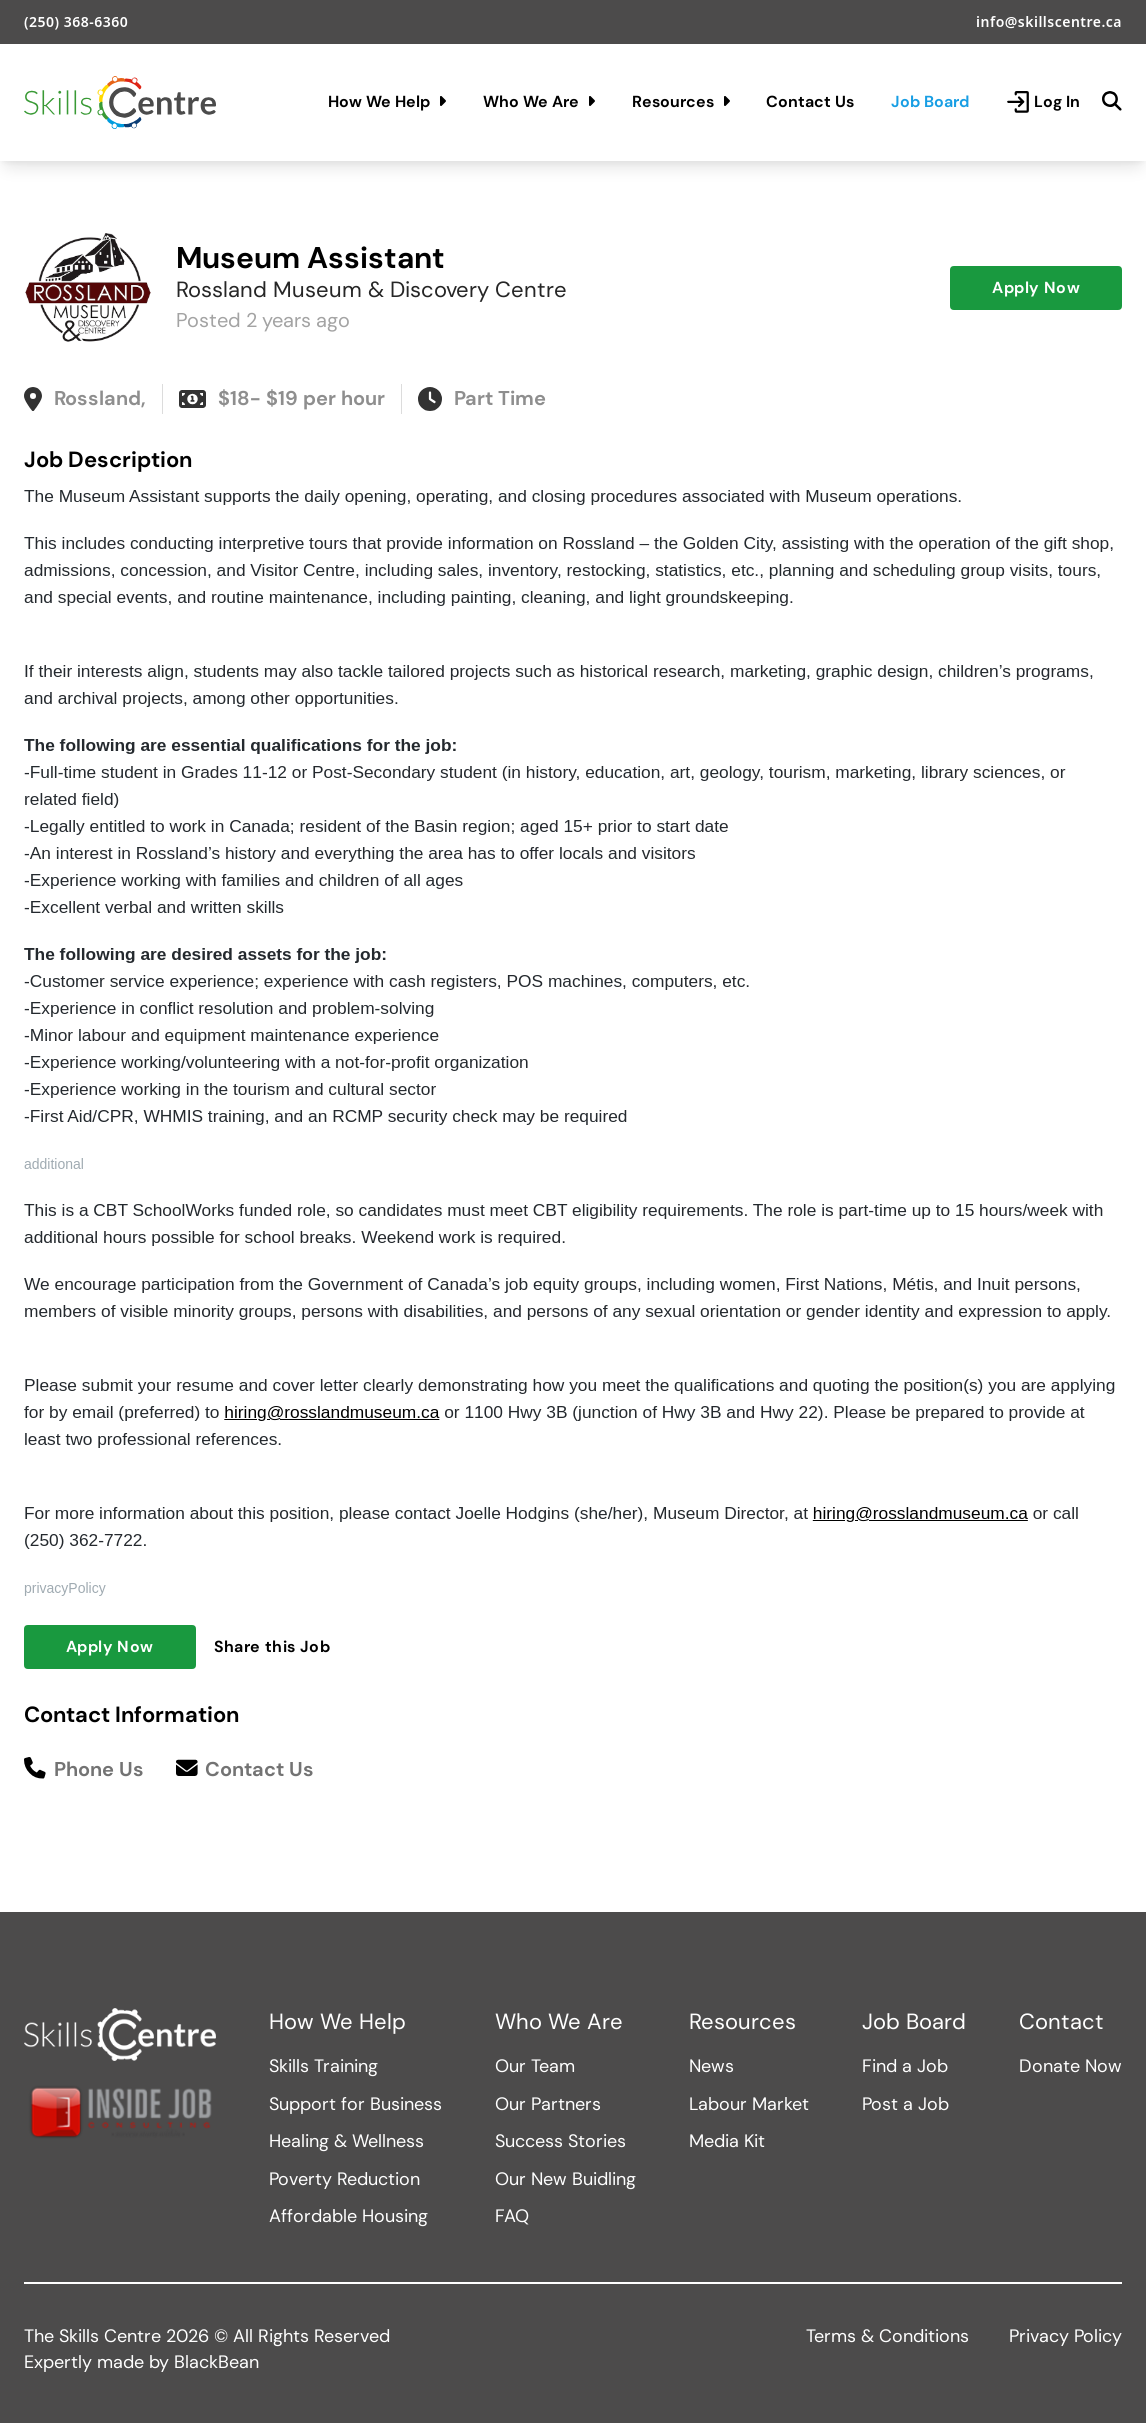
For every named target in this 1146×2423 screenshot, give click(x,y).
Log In (1043, 102)
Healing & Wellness (346, 2141)
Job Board (930, 101)
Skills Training (323, 2066)
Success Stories (560, 2141)
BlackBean (216, 2362)
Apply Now (1036, 287)
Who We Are (539, 101)
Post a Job (905, 2104)
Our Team (535, 2066)
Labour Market (749, 2104)
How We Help (387, 101)
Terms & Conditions (887, 2336)
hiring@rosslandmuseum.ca (331, 1412)
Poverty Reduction (344, 2179)
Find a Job (905, 2066)
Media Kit (727, 2141)
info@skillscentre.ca (1049, 21)
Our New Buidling (565, 2179)
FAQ (512, 2216)
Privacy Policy (1065, 2336)
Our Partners (548, 2104)
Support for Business (355, 2104)
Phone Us (84, 1769)
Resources (681, 101)
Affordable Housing (348, 2216)
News (711, 2066)
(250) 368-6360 (76, 21)
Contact (1061, 2022)
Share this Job (272, 1646)
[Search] (1112, 102)
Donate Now (1070, 2066)
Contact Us (810, 101)
